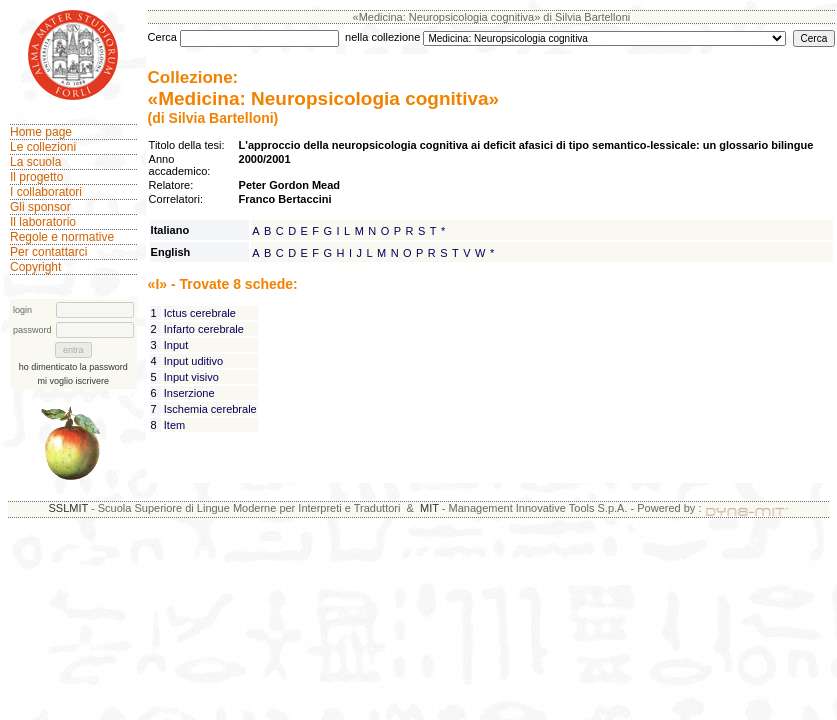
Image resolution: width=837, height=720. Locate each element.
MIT (429, 508)
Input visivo (191, 377)
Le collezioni (43, 147)
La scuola (35, 162)
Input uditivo (193, 361)
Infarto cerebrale (204, 329)
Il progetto (36, 177)
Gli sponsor (40, 207)
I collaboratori (46, 192)
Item (174, 425)
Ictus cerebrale (200, 313)
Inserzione (189, 393)
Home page (41, 132)
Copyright (35, 267)
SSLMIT (68, 508)
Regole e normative (62, 237)
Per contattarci (48, 252)
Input (176, 345)
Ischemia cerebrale (210, 409)
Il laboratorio (43, 222)
